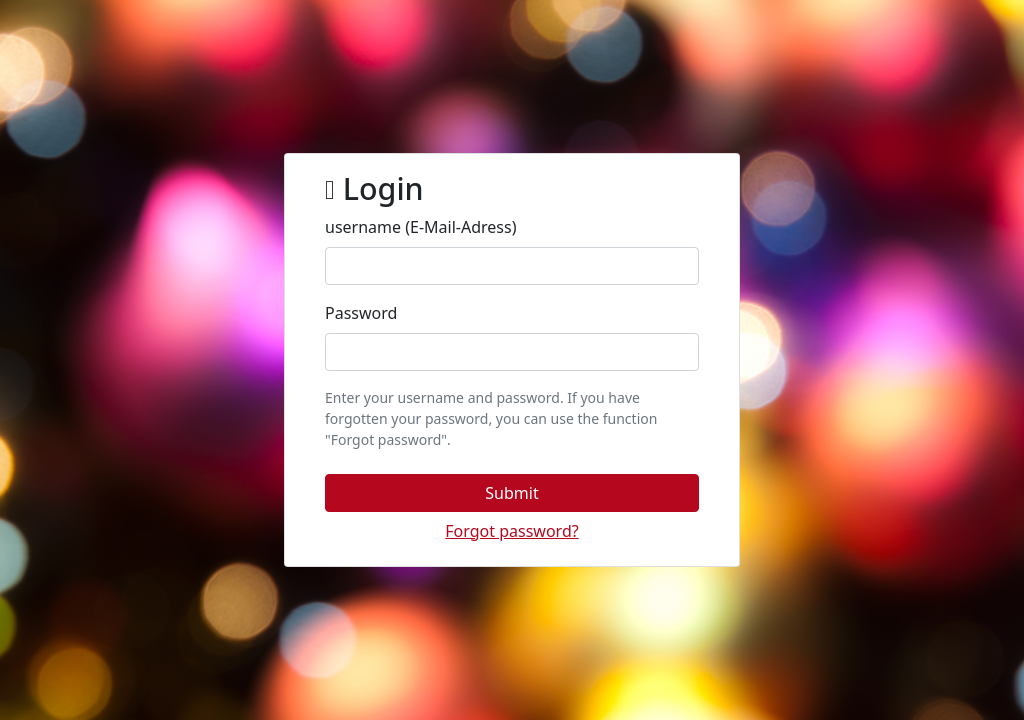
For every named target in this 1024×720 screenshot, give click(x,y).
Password (361, 313)
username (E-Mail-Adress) (420, 227)
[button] (512, 493)
